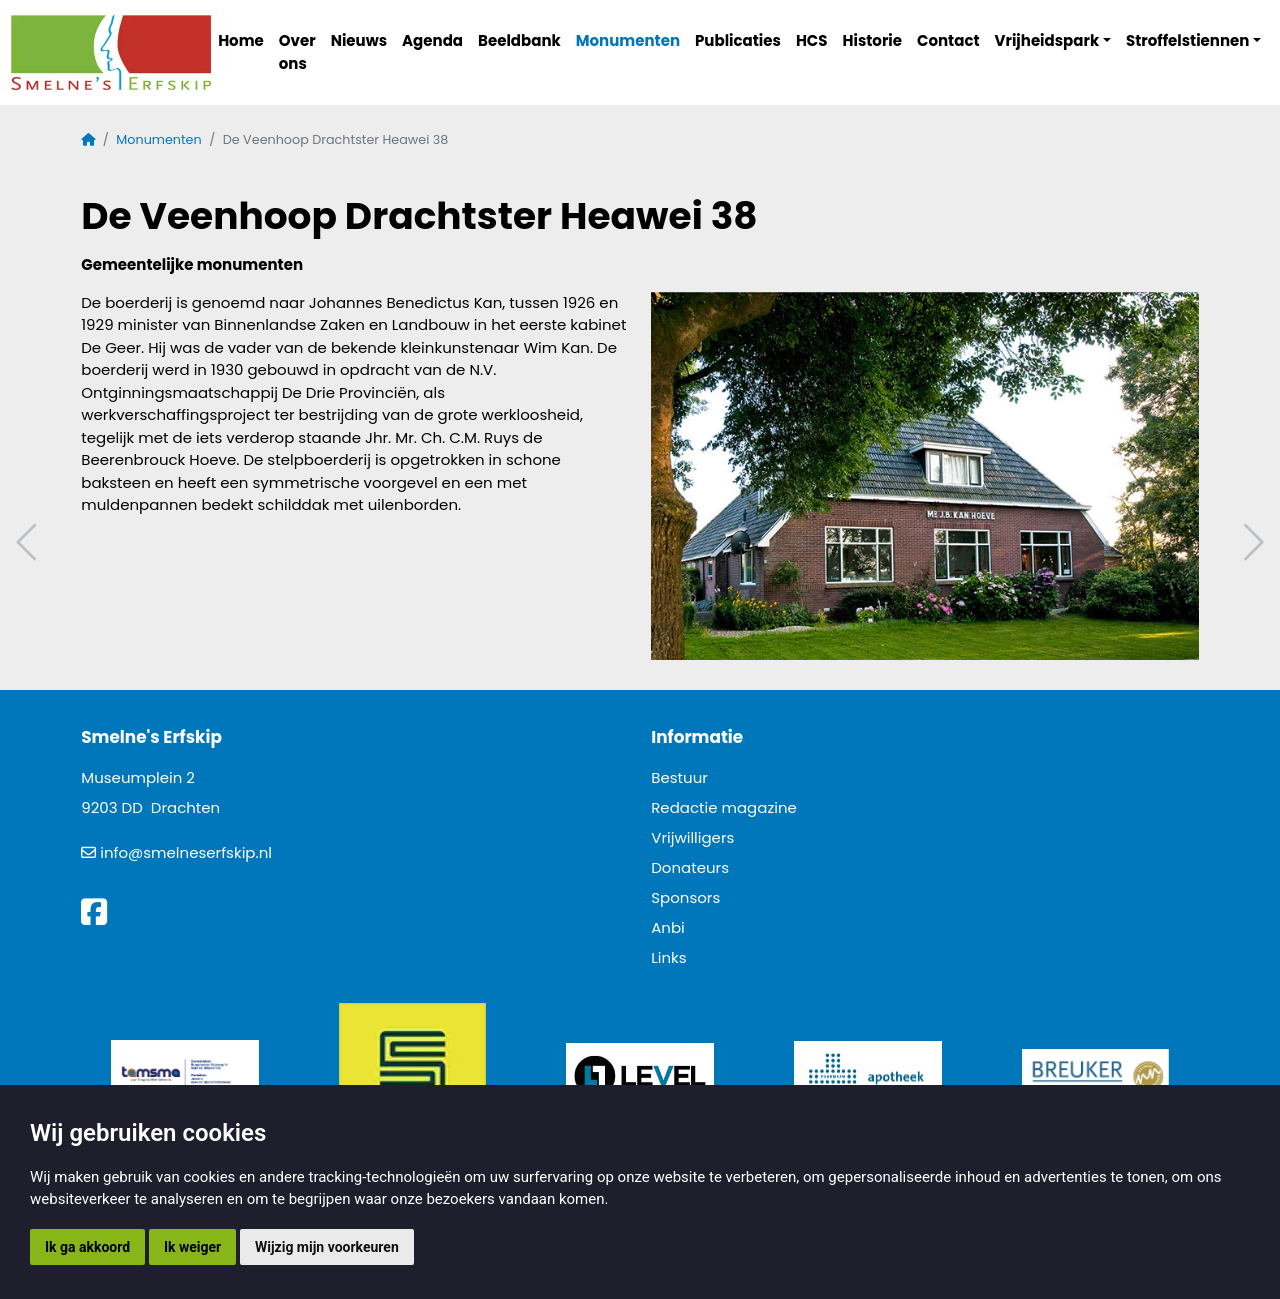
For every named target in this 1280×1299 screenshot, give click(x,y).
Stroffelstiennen (1187, 40)
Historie (873, 40)
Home (241, 40)
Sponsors (685, 897)
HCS (812, 40)
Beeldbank (519, 40)
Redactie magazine (724, 807)
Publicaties (738, 40)
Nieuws (359, 40)
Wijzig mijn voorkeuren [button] (327, 1247)
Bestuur (679, 777)
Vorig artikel (29, 542)
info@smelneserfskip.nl (186, 852)
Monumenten (628, 40)
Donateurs (690, 867)
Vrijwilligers (692, 837)
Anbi (668, 927)
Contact (948, 40)
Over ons (297, 52)
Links (668, 957)
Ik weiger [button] (192, 1247)
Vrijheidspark (1047, 40)
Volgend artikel (1251, 542)
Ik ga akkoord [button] (87, 1247)
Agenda (432, 40)
